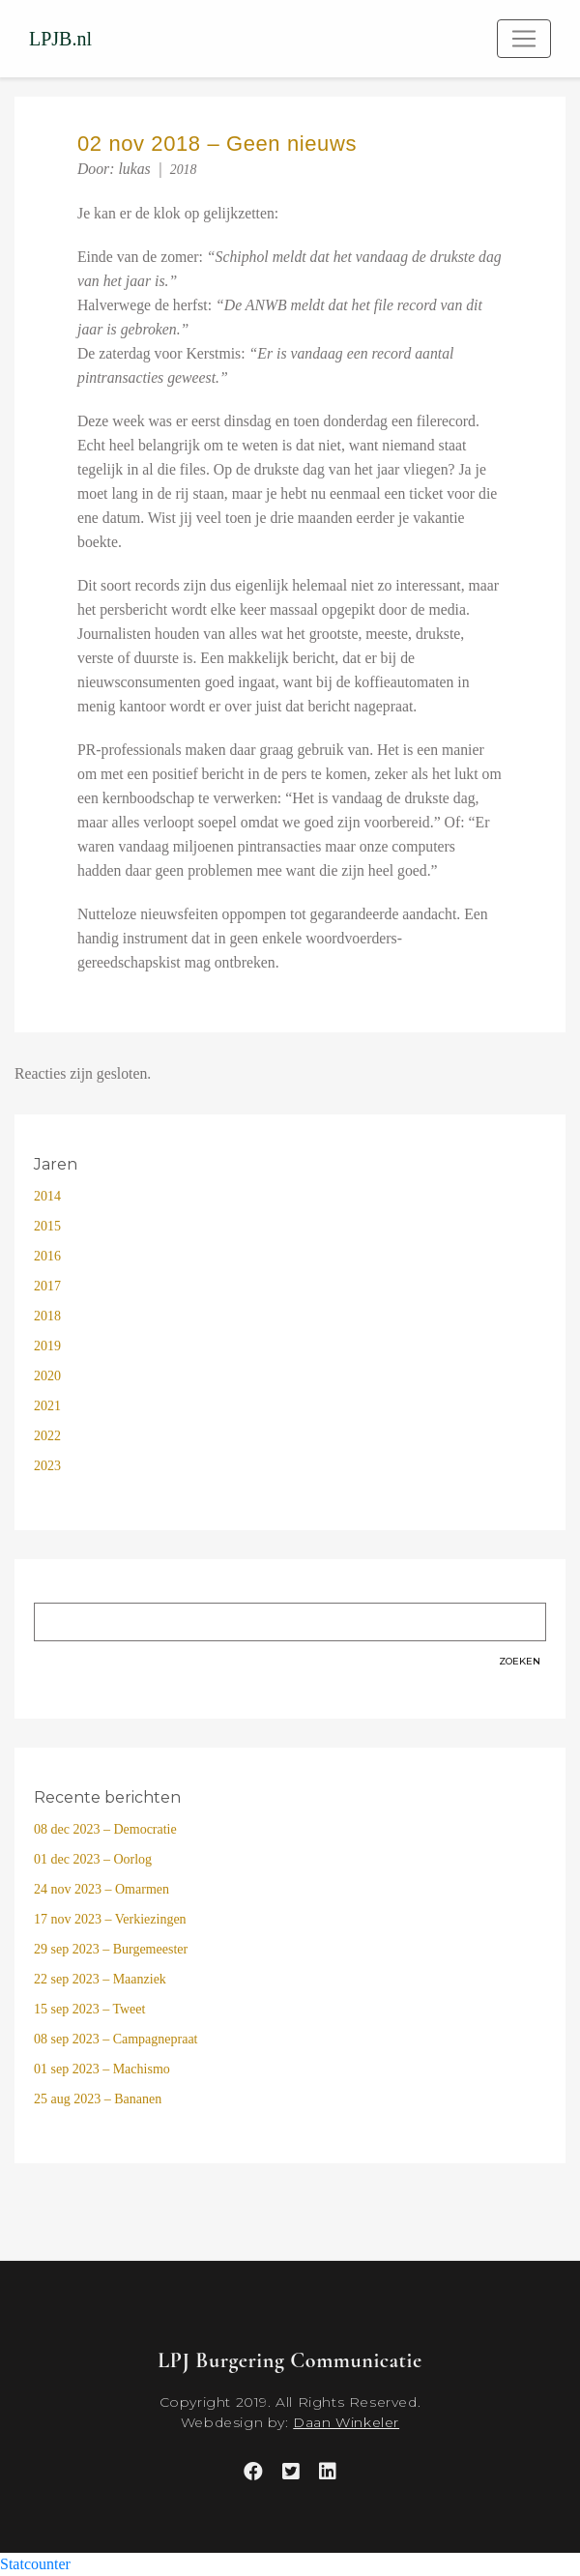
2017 (47, 1286)
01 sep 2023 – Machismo (102, 2069)
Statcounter (35, 2564)
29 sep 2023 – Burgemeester (111, 1949)
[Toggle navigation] (524, 38)
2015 (47, 1226)
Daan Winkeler (346, 2422)
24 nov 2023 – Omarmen (101, 1889)
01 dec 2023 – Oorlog (93, 1859)
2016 (47, 1256)
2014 (47, 1196)
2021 (47, 1406)
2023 (47, 1466)
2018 (183, 169)
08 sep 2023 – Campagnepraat (116, 2039)
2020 (47, 1376)
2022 (47, 1436)
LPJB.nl (60, 38)
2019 (47, 1346)
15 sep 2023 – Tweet (89, 2009)
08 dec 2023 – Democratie (105, 1829)
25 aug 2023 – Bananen (97, 2099)
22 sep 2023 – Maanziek (100, 1979)
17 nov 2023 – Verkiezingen (110, 1919)
